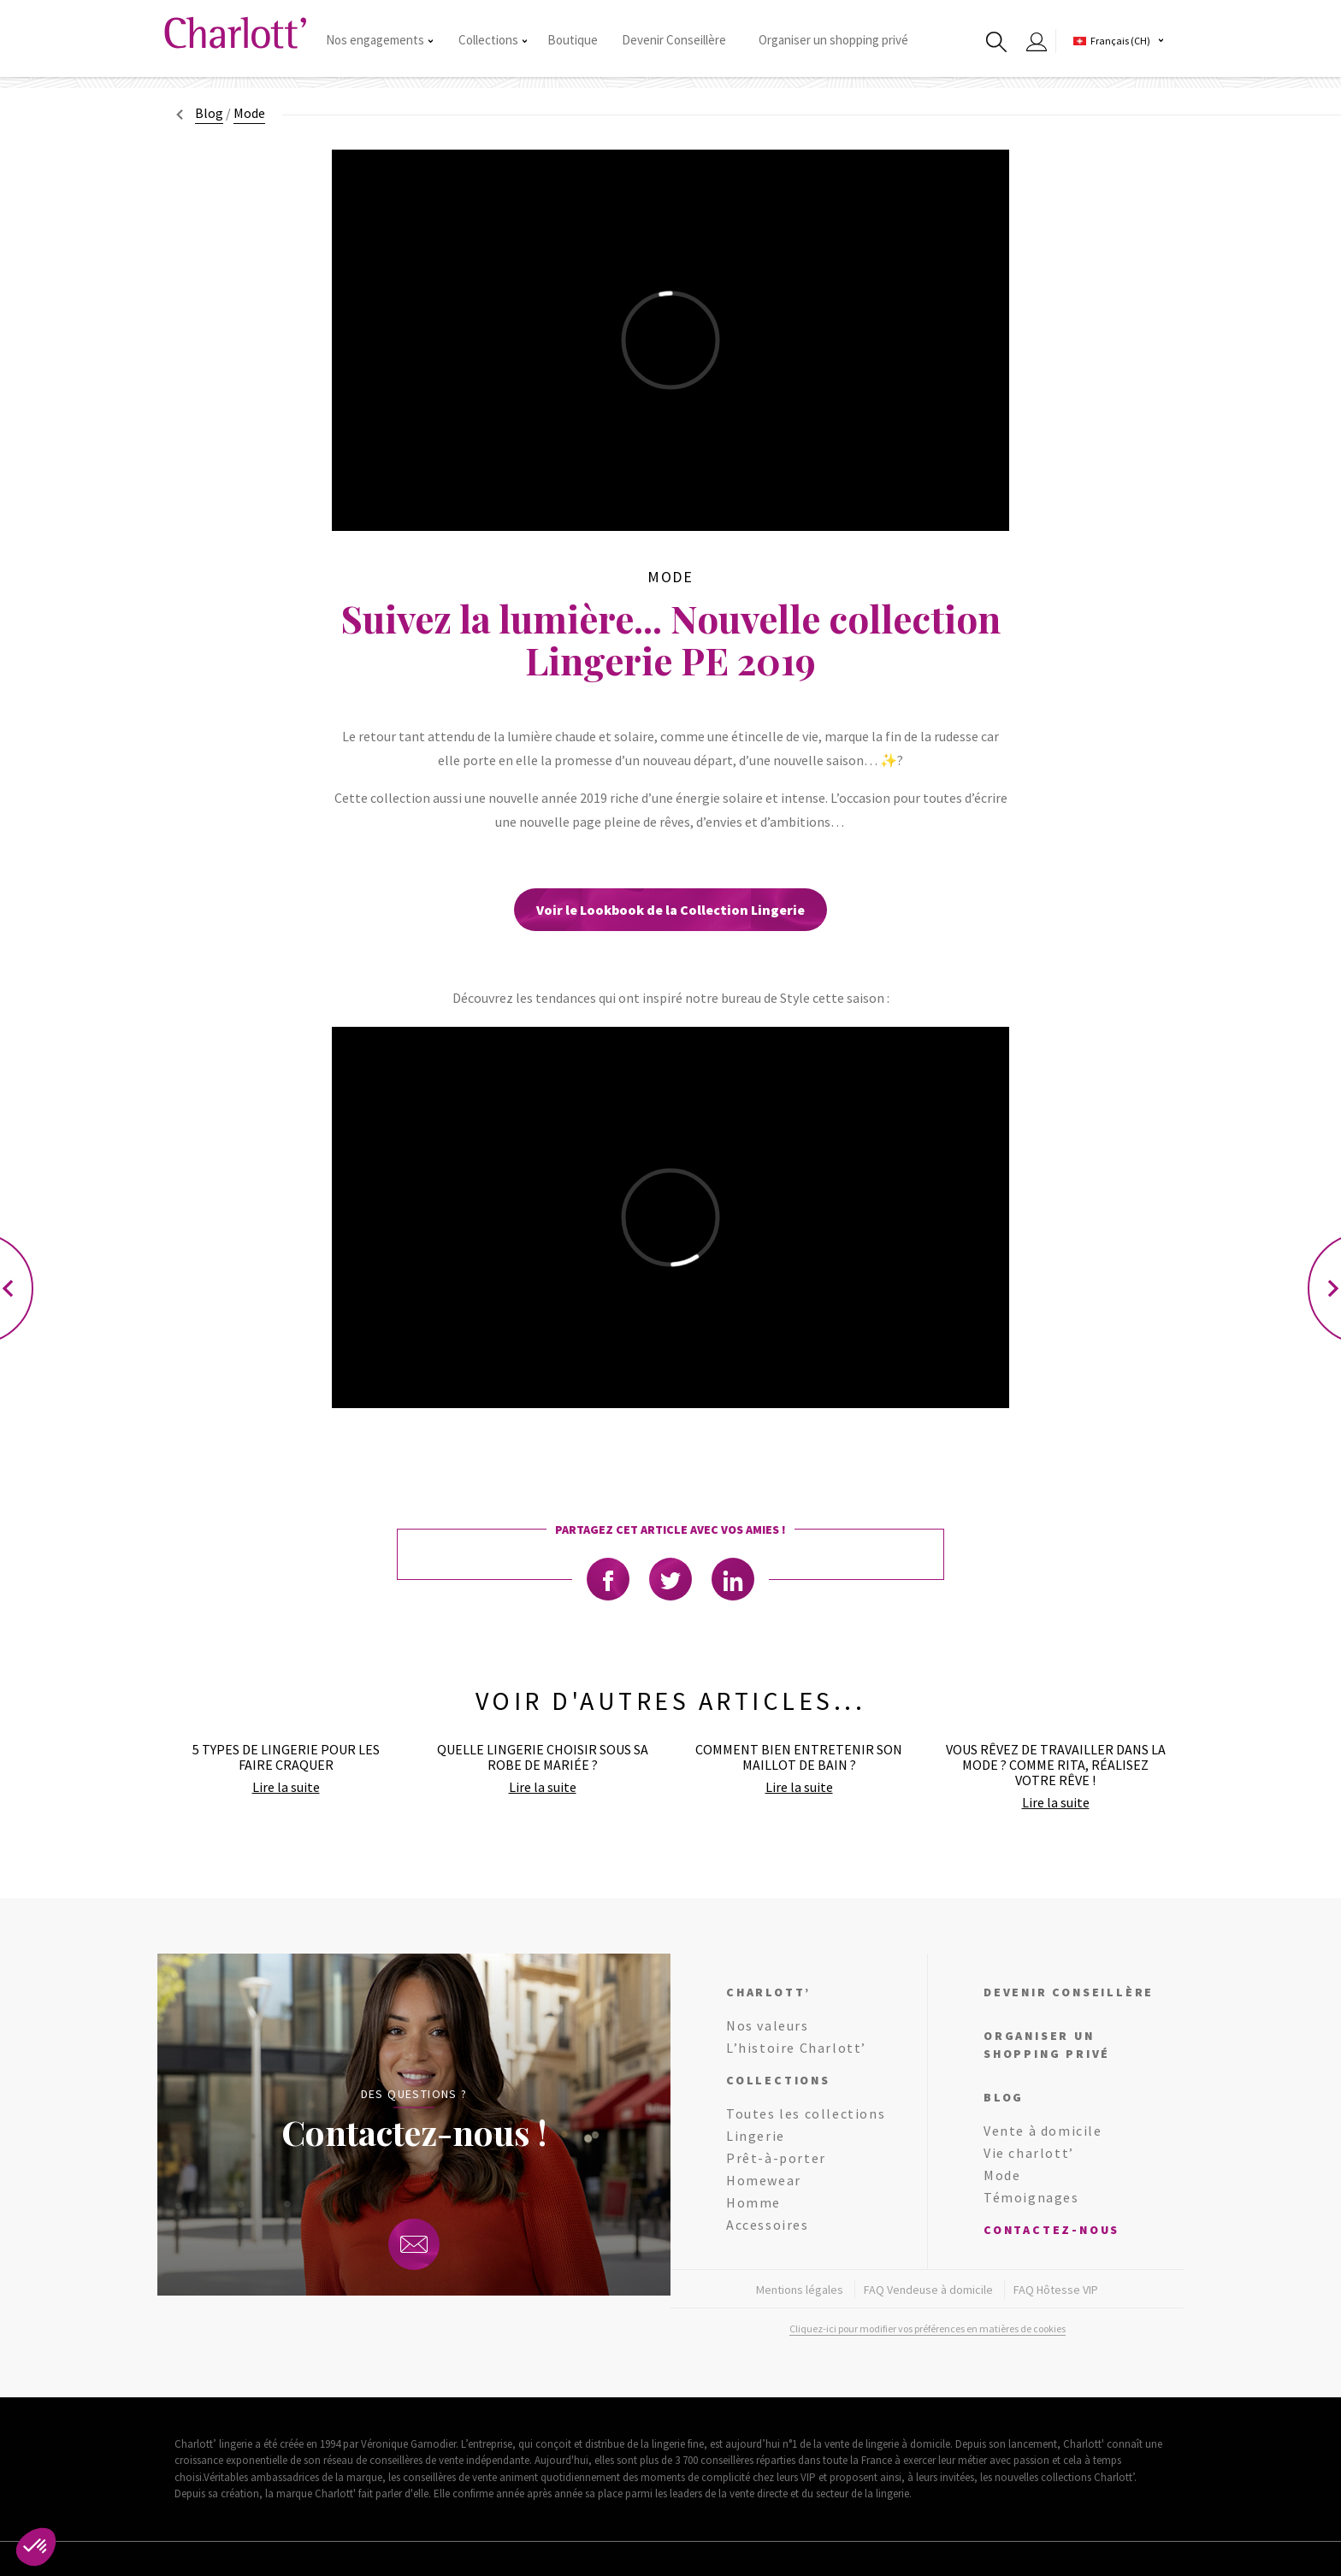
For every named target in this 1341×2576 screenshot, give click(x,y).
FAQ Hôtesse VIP (1055, 2289)
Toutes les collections (805, 2113)
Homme (753, 2202)
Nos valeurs (767, 2025)
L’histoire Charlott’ (796, 2047)
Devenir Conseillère (674, 40)
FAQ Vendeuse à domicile (928, 2289)
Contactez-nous (1051, 2229)
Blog (209, 112)
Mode (1002, 2175)
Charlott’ (768, 1992)
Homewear (763, 2180)
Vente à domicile (1043, 2130)
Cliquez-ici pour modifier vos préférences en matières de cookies (927, 2328)
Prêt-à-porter (776, 2157)
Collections (492, 40)
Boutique (572, 40)
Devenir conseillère (1069, 1992)
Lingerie (755, 2135)
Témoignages (1031, 2197)
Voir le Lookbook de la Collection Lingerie (670, 909)
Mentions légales (799, 2289)
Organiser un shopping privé (833, 40)
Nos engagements (379, 40)
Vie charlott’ (1029, 2152)
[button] (35, 2546)
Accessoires (767, 2224)
